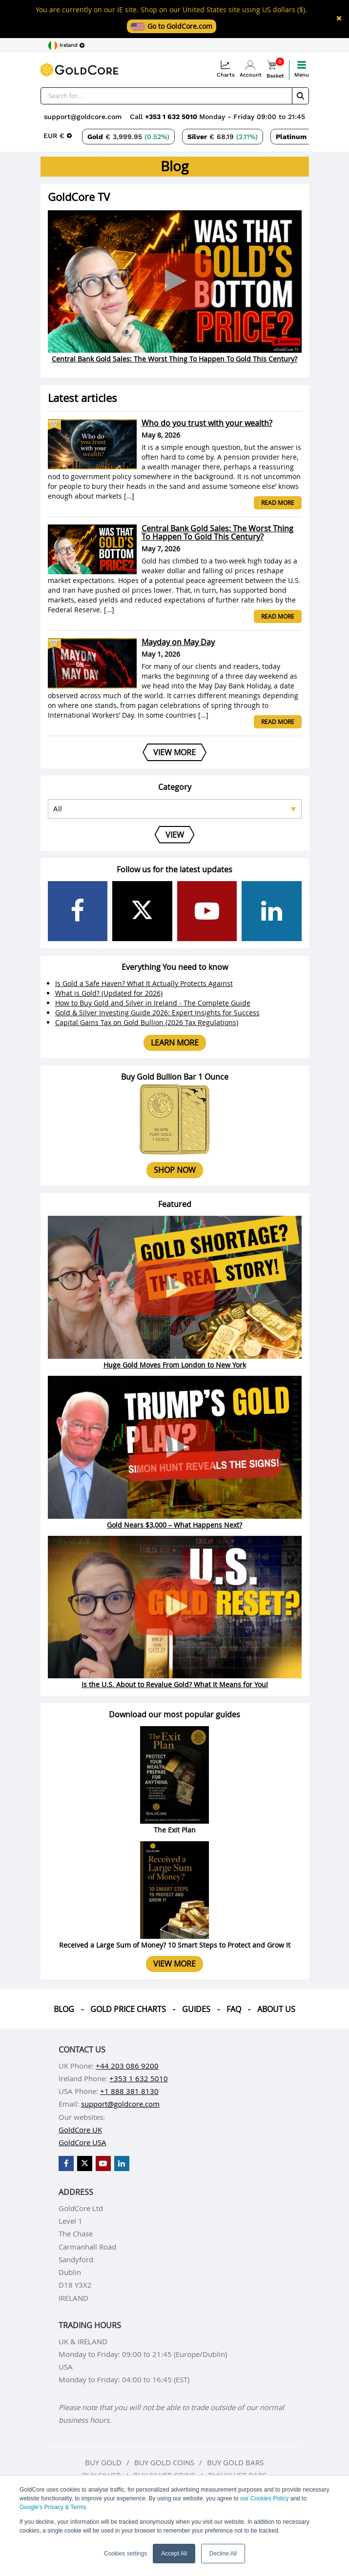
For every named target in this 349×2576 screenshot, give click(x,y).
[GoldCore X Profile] (142, 911)
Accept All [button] (174, 2553)
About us (276, 2009)
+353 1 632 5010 (172, 117)
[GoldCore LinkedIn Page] (272, 911)
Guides (196, 2009)
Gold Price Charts (128, 2009)
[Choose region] (66, 45)
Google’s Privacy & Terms (53, 2507)
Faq (233, 2009)
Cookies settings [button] (125, 2553)
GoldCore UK (80, 2129)
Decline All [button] (223, 2553)
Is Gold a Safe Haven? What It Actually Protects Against (144, 983)
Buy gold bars (235, 2462)
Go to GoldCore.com (171, 26)
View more (174, 1963)
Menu (301, 69)
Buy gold (103, 2462)
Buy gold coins (164, 2462)
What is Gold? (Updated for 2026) (109, 993)
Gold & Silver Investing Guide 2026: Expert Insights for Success (157, 1012)
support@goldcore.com (83, 117)
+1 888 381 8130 (129, 2091)
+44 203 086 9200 (127, 2066)
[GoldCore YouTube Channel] (207, 911)
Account (251, 69)
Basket (275, 69)
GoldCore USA (82, 2142)
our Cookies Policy (264, 2498)
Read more (277, 502)
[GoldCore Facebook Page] (78, 911)
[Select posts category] (175, 809)
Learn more (175, 1042)
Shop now (175, 1170)
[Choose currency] (58, 135)
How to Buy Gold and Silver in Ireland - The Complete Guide (152, 1002)
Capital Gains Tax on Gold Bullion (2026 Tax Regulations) (146, 1022)
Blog (64, 2009)
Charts (226, 69)
